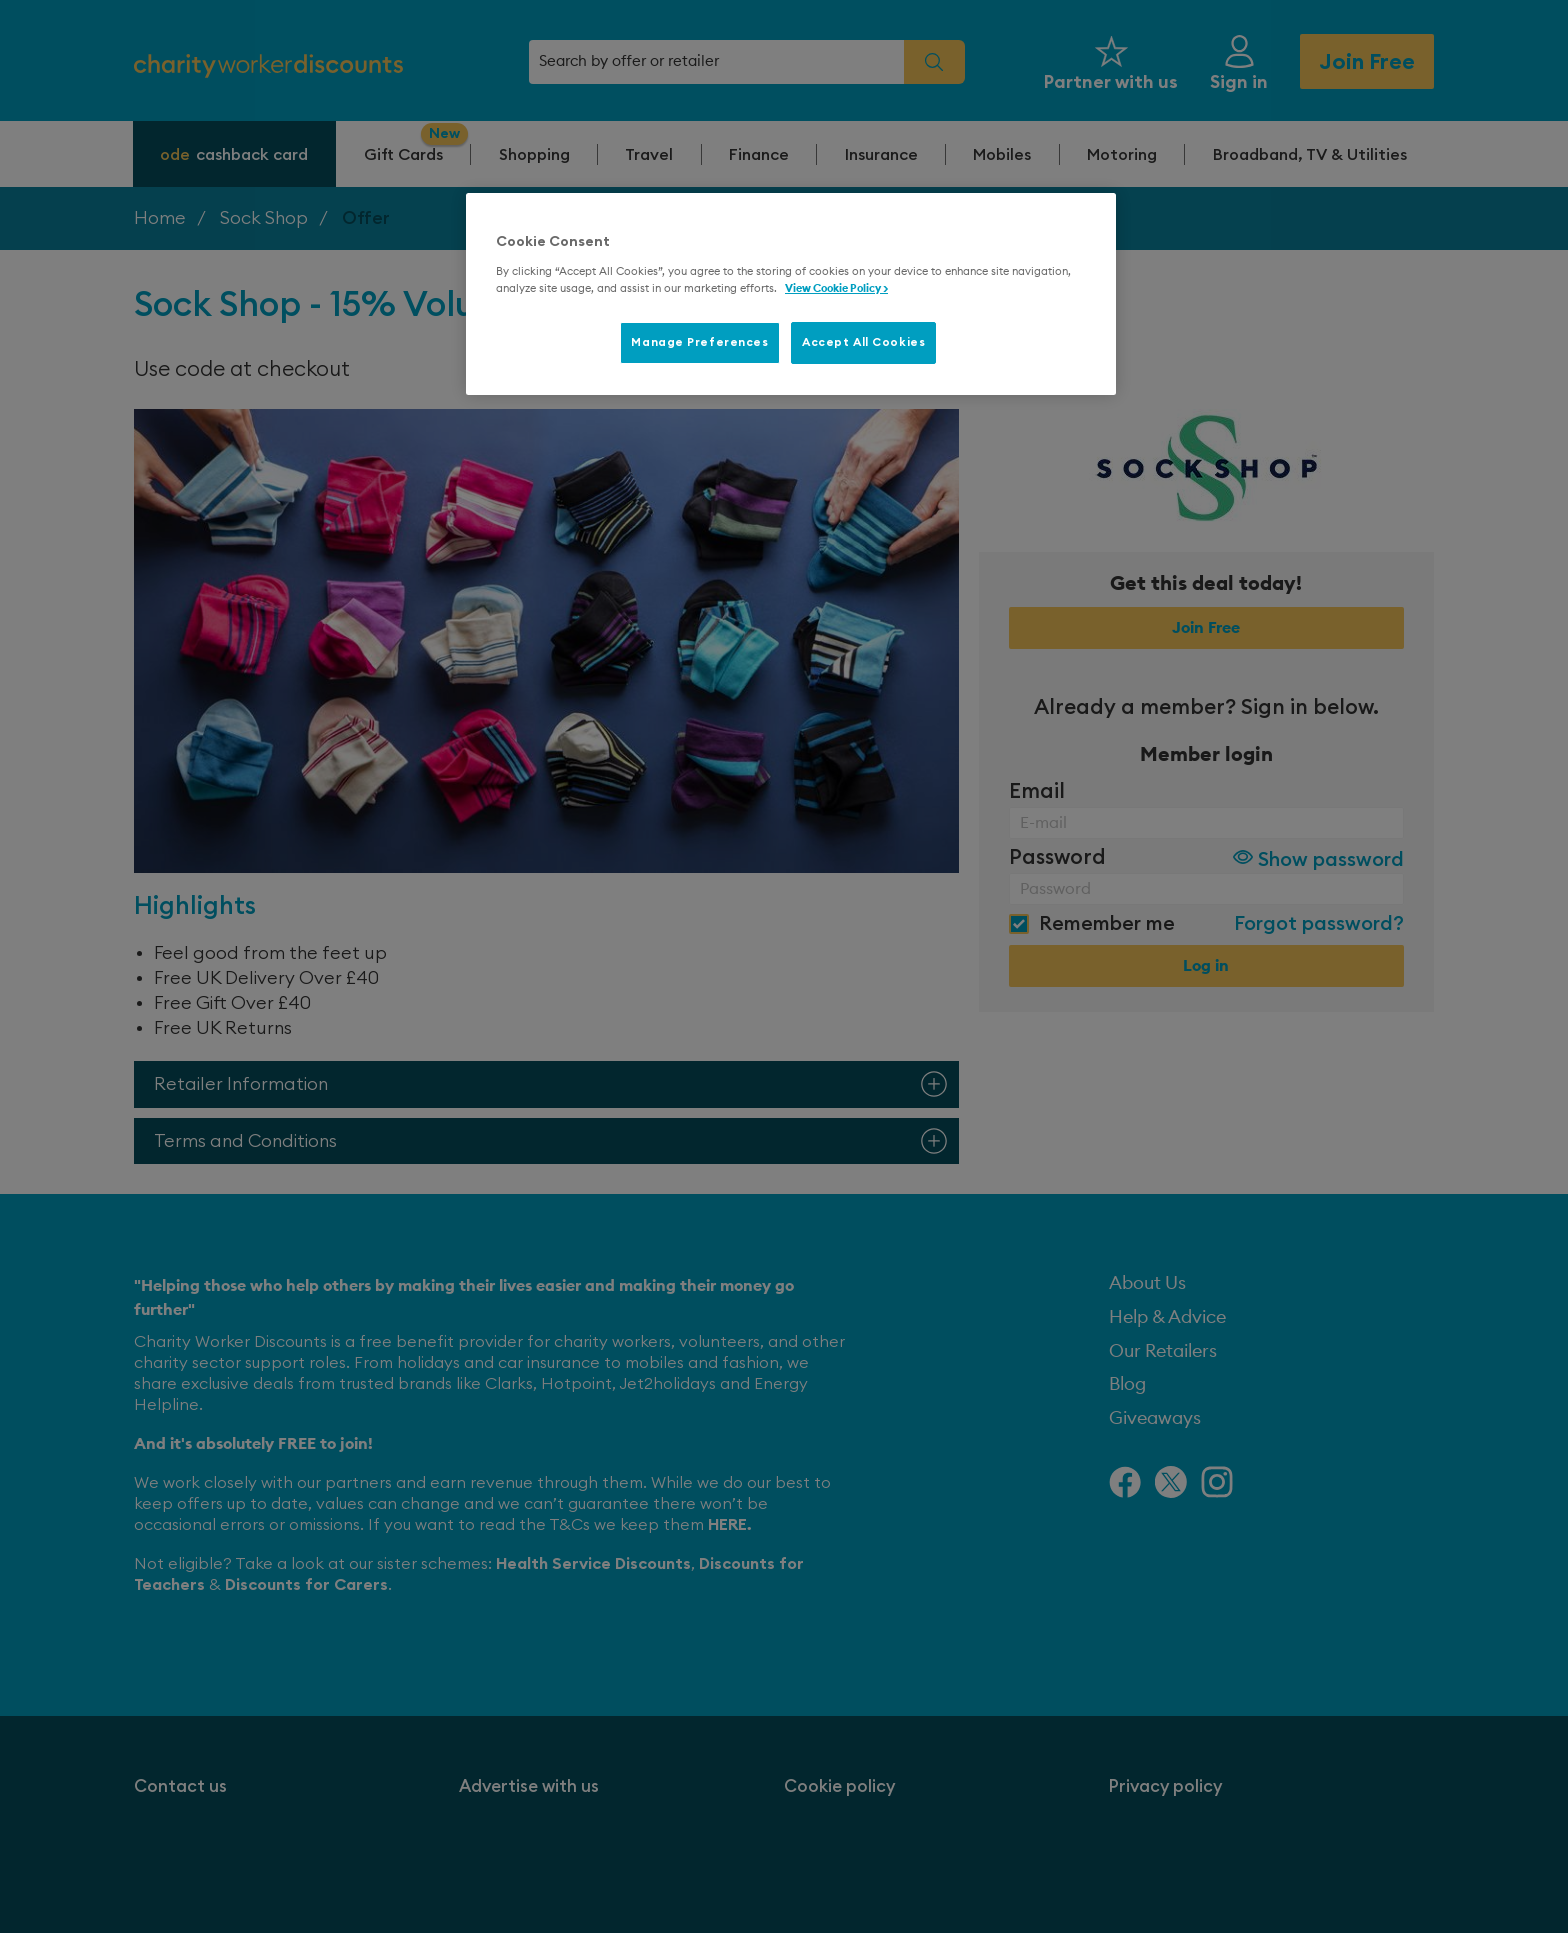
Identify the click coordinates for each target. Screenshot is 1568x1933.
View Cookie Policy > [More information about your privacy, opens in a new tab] (836, 288)
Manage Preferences (699, 342)
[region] (791, 294)
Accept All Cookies (863, 342)
